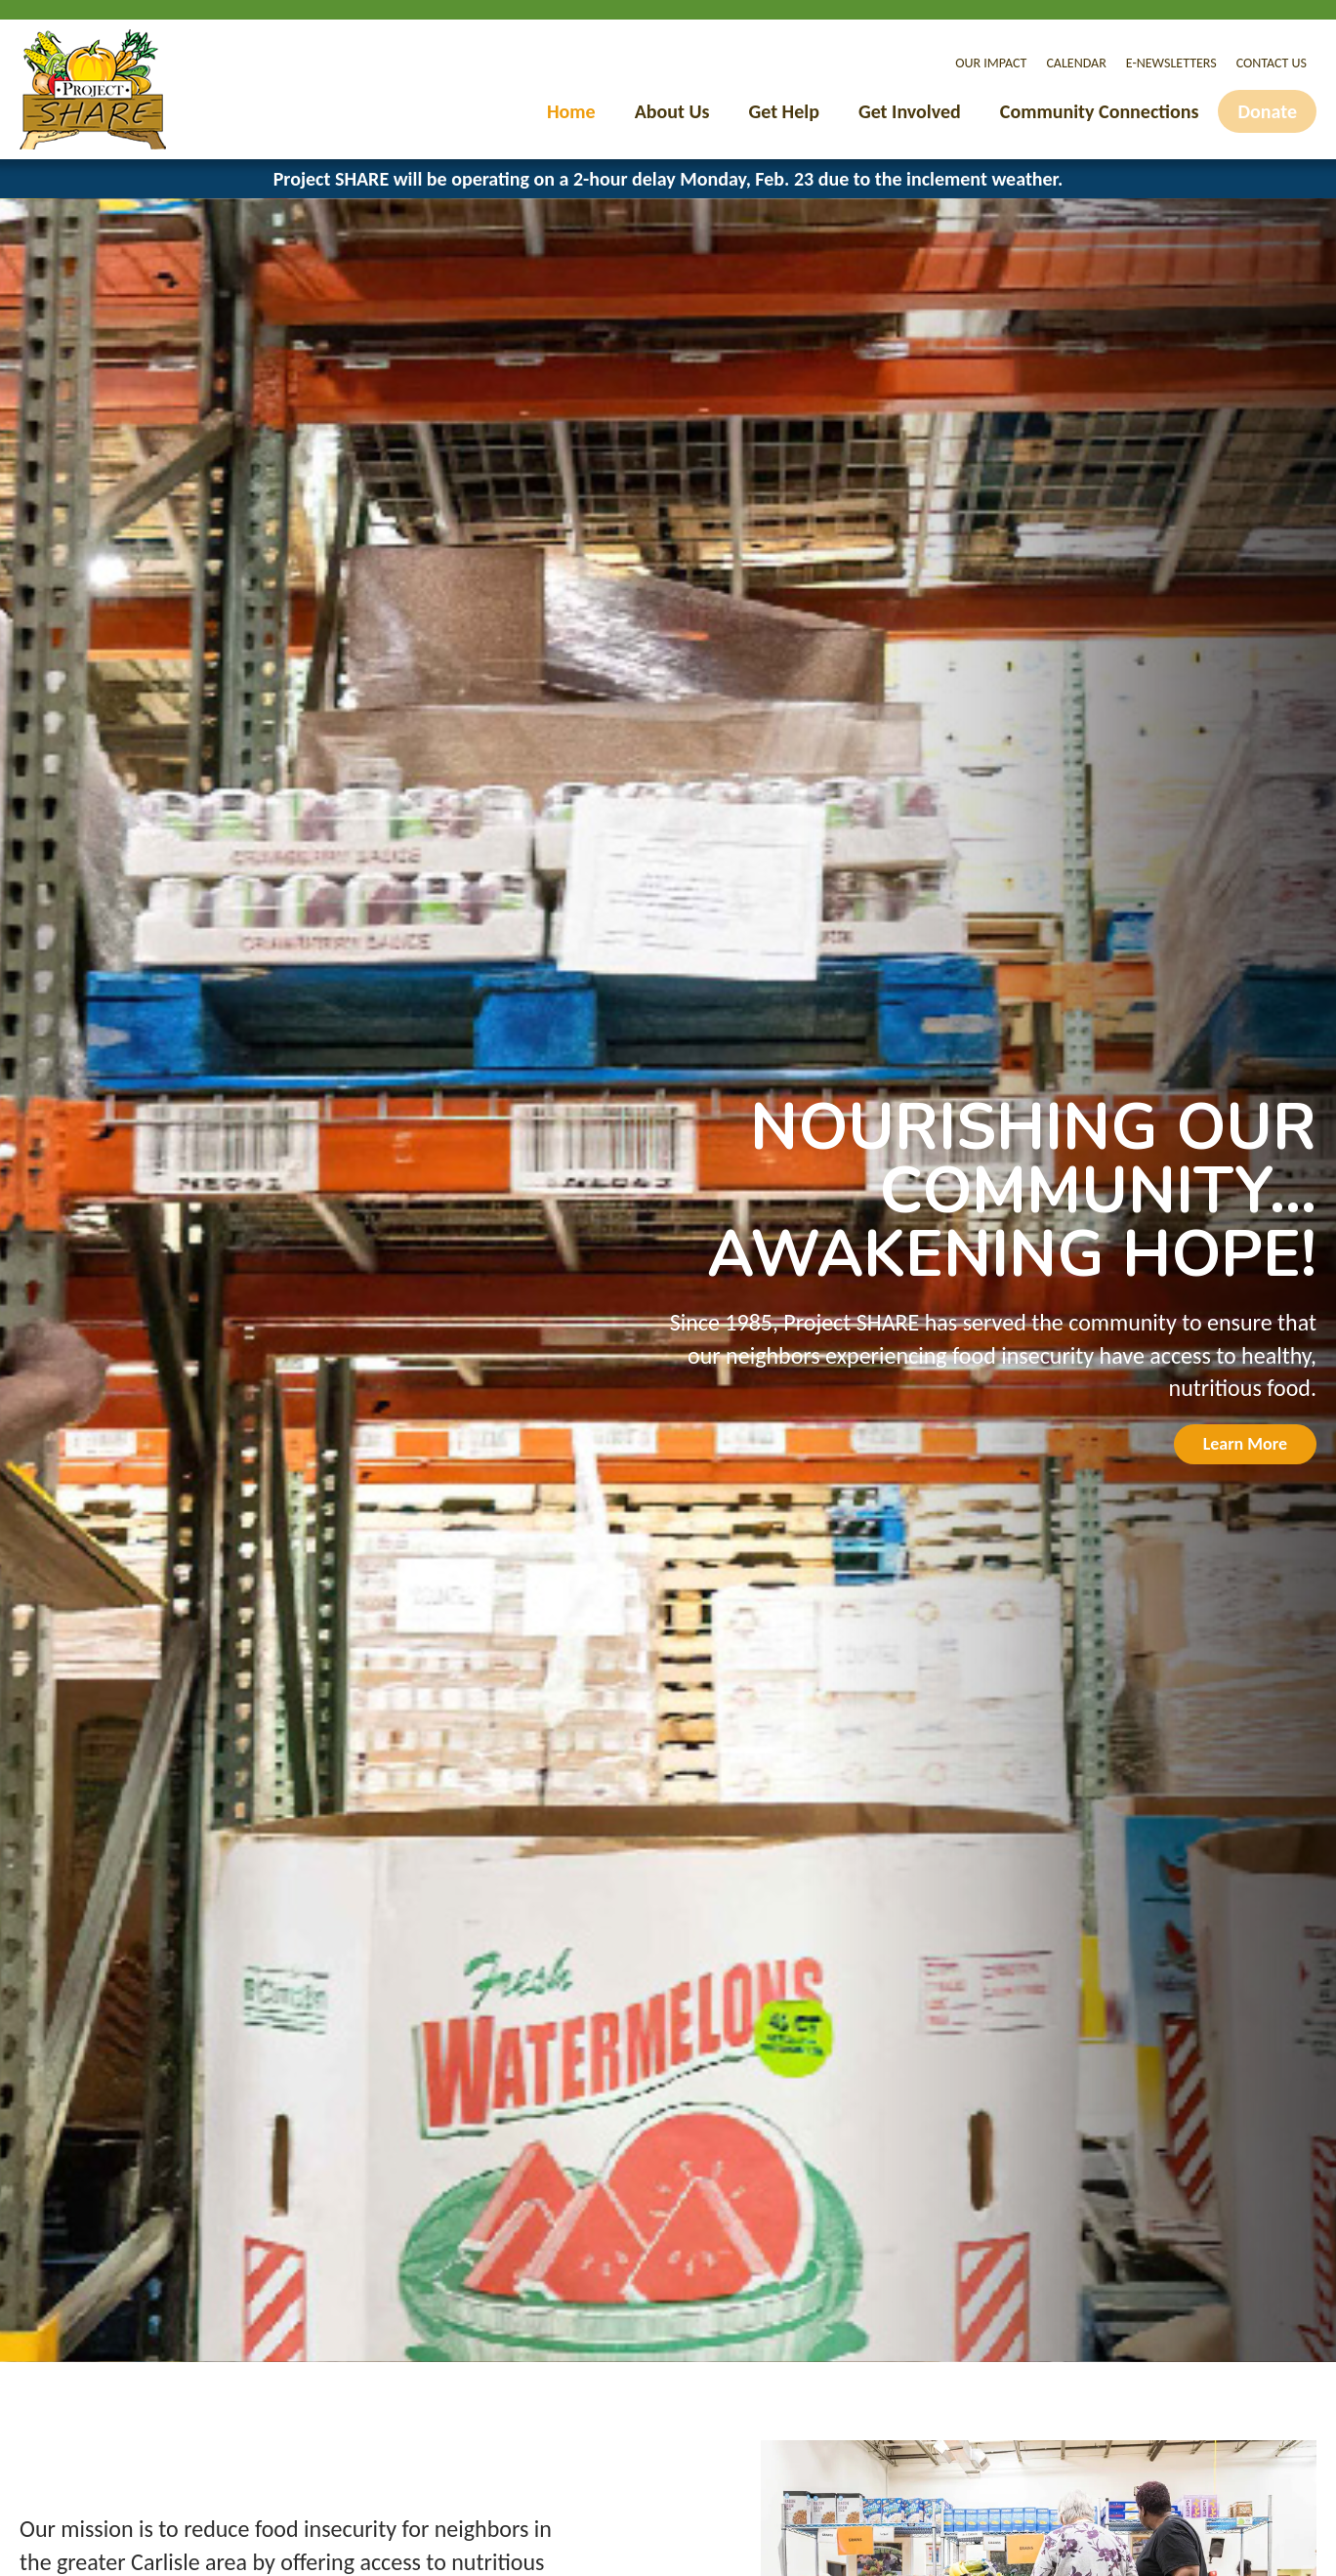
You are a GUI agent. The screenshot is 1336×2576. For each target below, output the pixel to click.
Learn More (1245, 1444)
